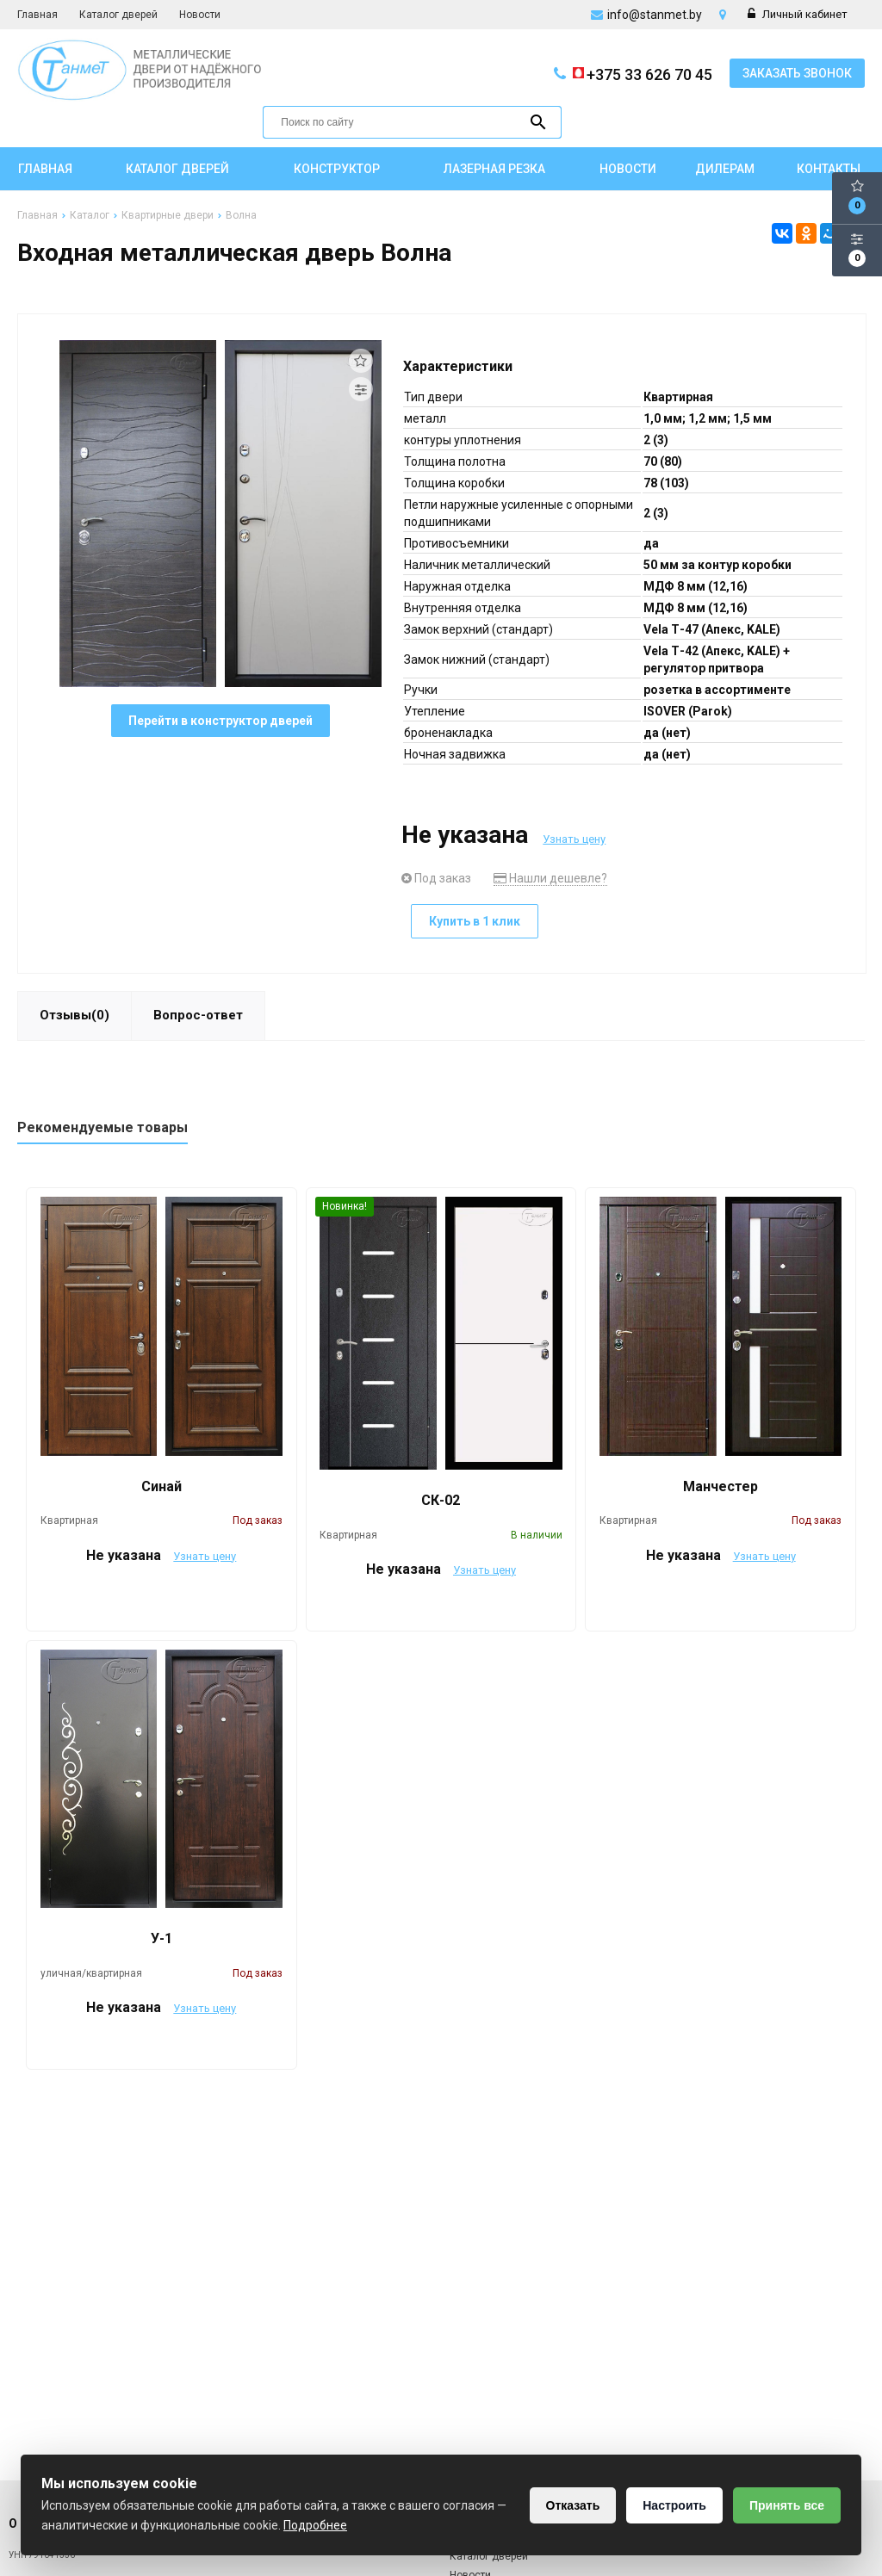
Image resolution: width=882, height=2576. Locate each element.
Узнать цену (574, 839)
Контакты (828, 169)
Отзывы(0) (74, 1015)
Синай (161, 1486)
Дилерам (725, 169)
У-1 (161, 1938)
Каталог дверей (118, 15)
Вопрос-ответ (198, 1015)
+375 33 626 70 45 (641, 74)
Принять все (786, 2505)
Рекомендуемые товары (102, 1127)
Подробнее (315, 2525)
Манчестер (720, 1486)
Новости (199, 15)
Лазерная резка (494, 169)
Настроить (674, 2505)
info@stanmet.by (654, 15)
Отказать (573, 2505)
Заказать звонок (797, 73)
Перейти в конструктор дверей (220, 721)
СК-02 (440, 1500)
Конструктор (337, 169)
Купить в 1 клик (474, 921)
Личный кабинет (798, 14)
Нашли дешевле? (550, 878)
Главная (37, 15)
